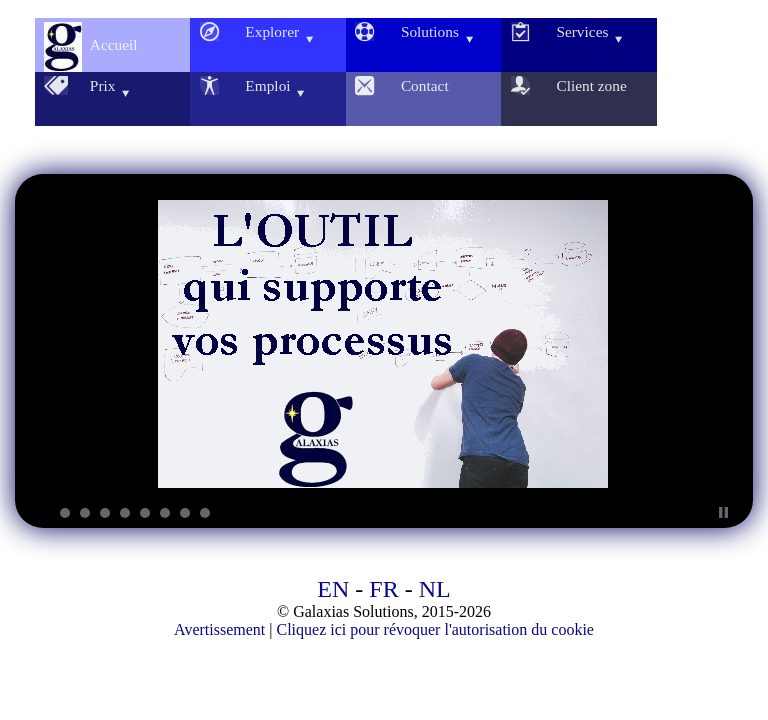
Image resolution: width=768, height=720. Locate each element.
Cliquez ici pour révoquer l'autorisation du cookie (434, 629)
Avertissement (219, 629)
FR (383, 589)
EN (333, 589)
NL (435, 589)
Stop (723, 512)
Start (708, 512)
